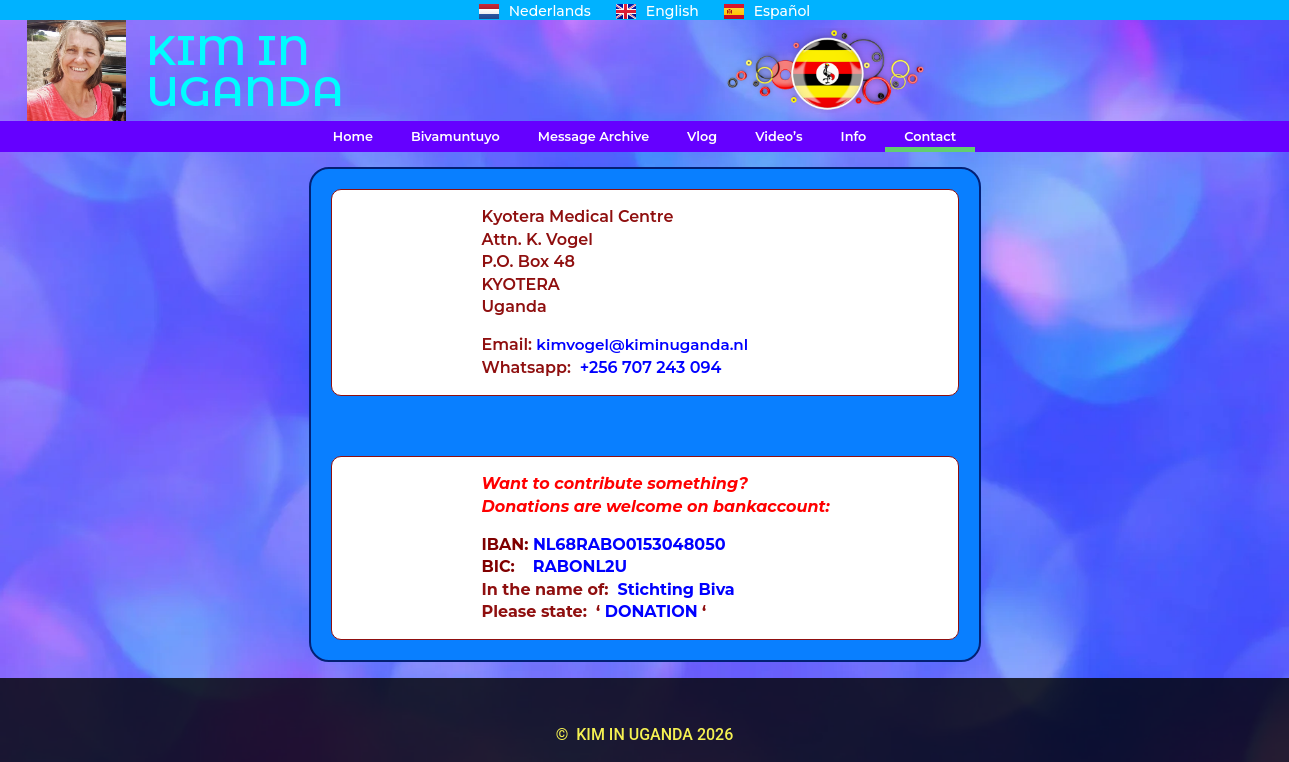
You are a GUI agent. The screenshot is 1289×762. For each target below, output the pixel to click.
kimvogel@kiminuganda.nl (647, 344)
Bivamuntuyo (455, 136)
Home (353, 136)
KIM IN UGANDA (245, 70)
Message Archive (593, 136)
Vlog (702, 136)
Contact (930, 136)
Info (854, 136)
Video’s (778, 136)
